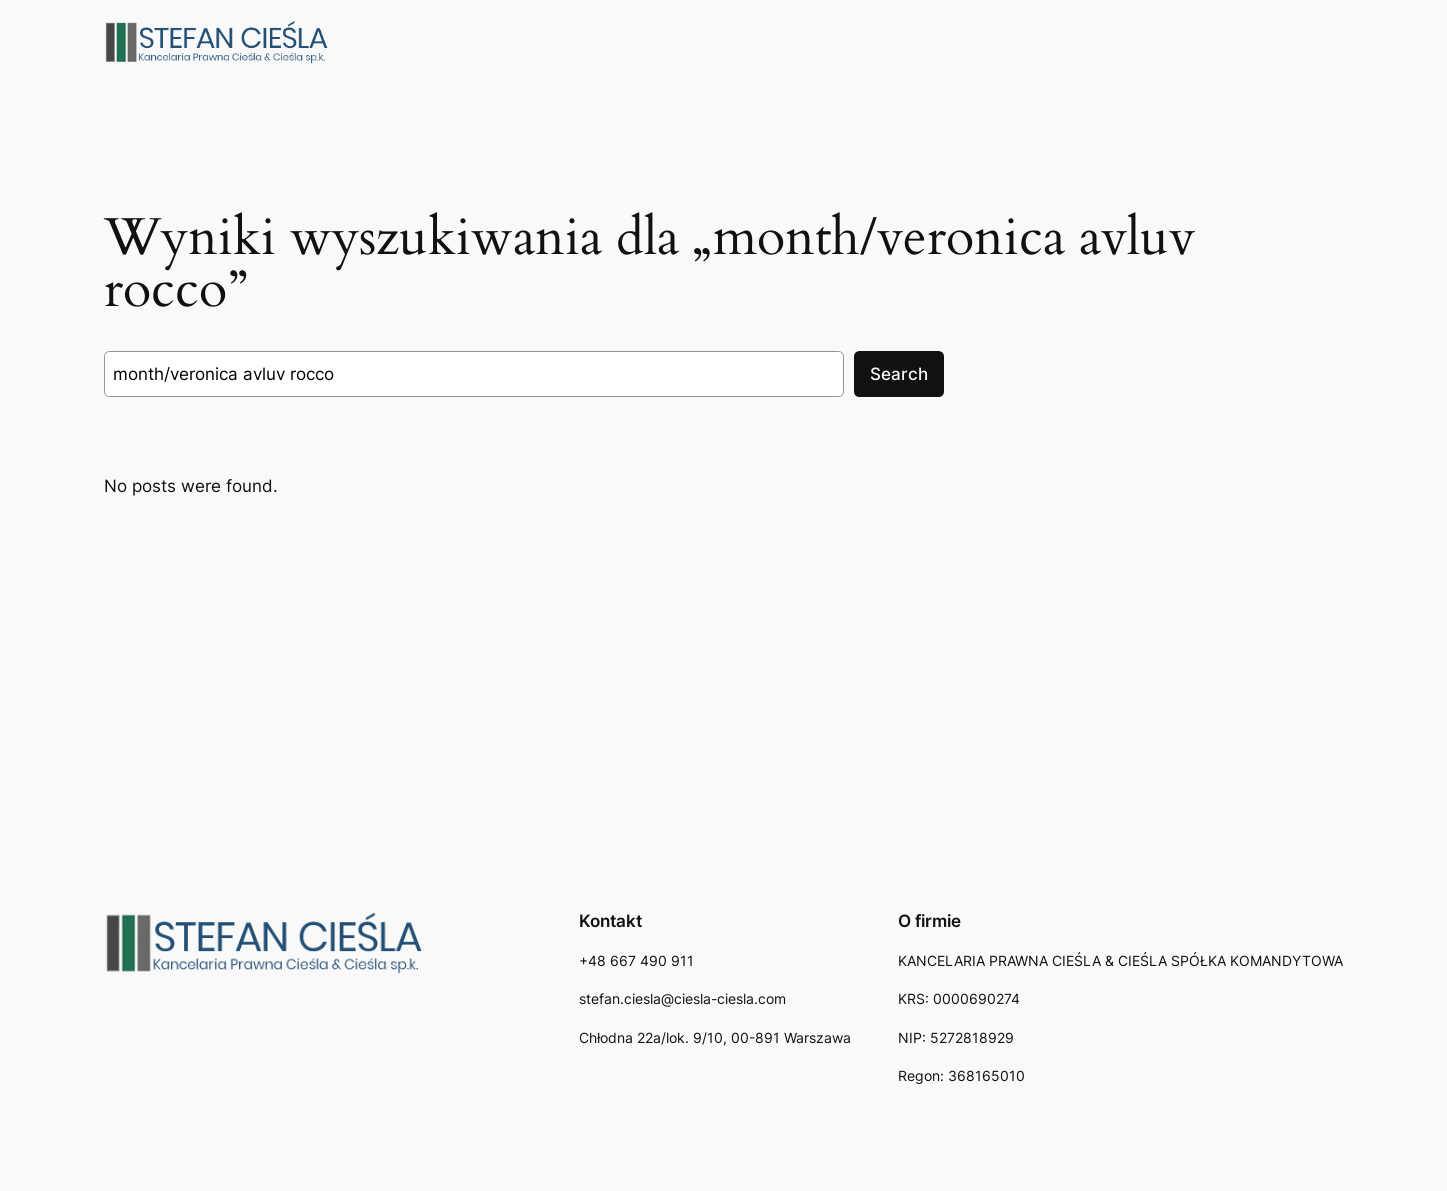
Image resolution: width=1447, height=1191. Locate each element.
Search (899, 374)
